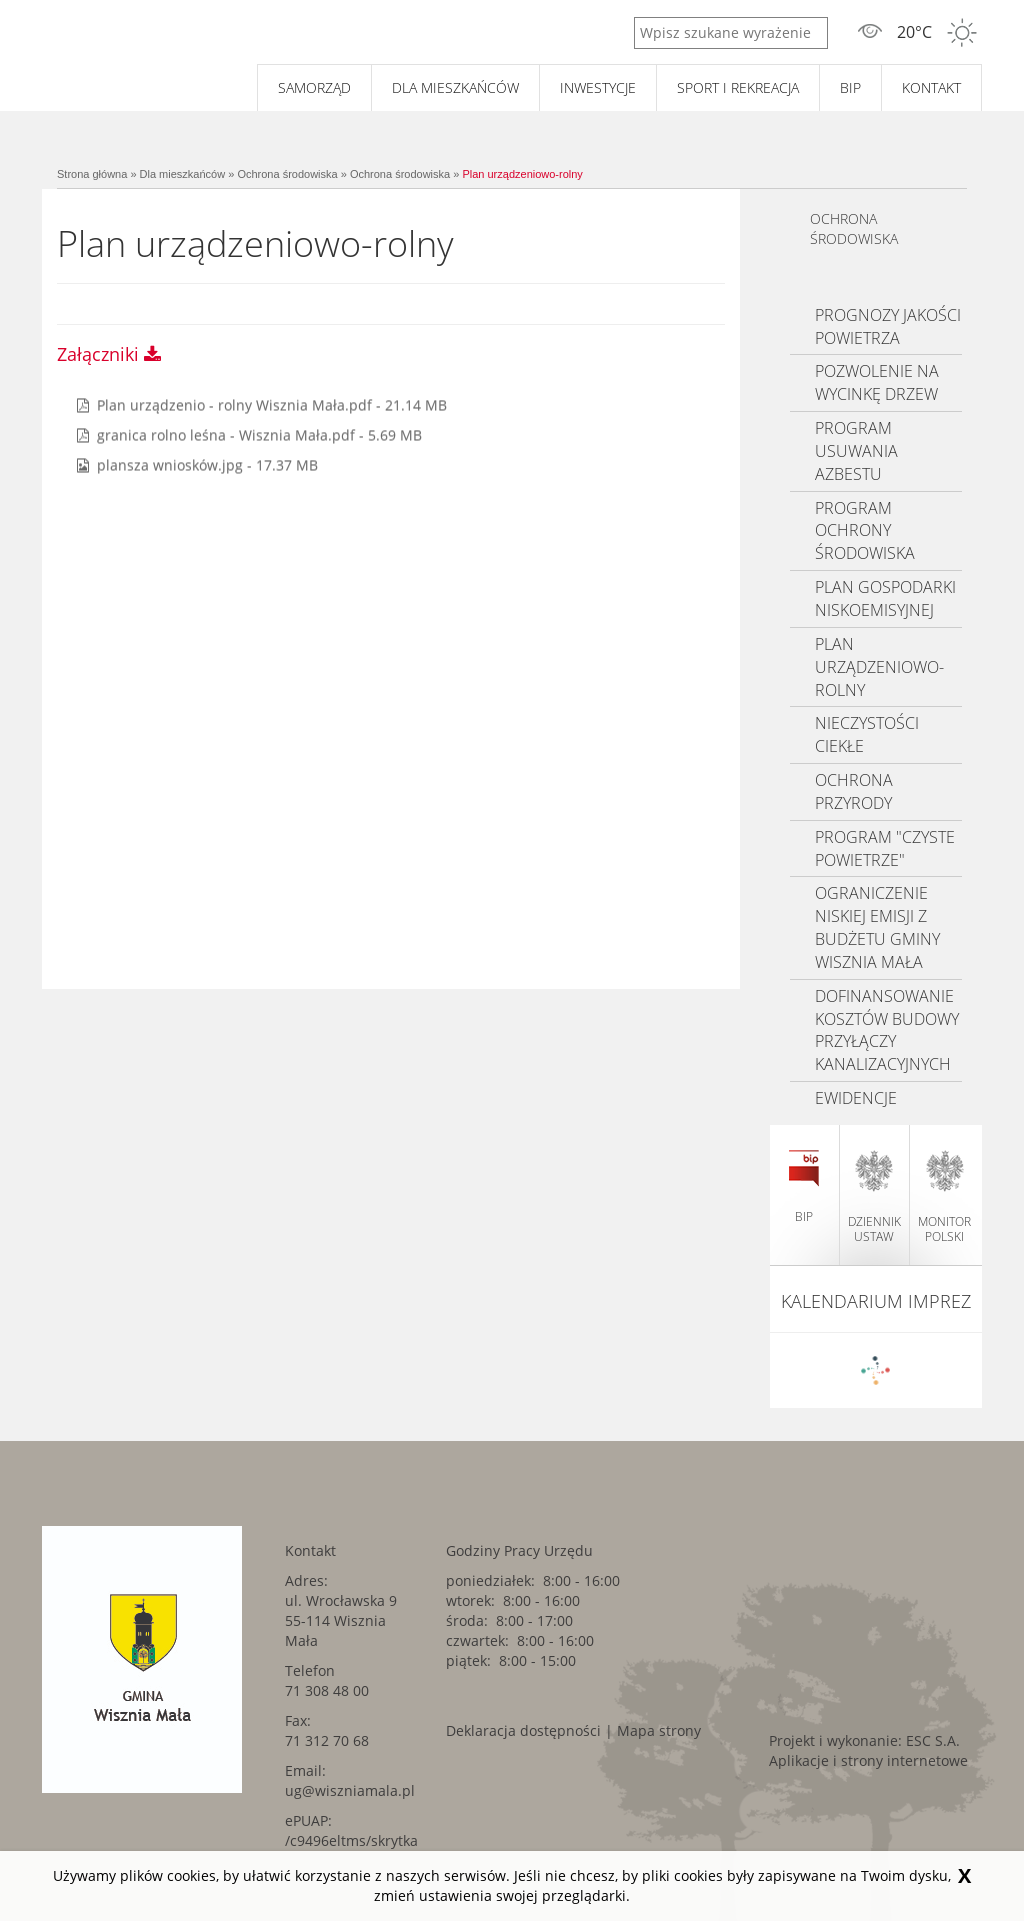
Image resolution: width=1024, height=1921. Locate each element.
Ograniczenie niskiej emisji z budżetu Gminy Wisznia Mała (877, 927)
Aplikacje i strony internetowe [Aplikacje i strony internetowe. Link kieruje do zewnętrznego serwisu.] (868, 1760)
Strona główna (92, 174)
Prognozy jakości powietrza (888, 326)
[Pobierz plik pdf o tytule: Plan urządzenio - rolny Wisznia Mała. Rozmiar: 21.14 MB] (262, 404)
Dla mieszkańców (455, 87)
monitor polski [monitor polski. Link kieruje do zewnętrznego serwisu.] (944, 1197)
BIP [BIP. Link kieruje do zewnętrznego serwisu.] (850, 87)
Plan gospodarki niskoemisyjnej (885, 598)
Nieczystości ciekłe (867, 734)
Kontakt (931, 87)
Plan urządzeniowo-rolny (522, 174)
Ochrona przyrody (854, 791)
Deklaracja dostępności (523, 1730)
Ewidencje (856, 1098)
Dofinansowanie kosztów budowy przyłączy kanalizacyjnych (887, 1030)
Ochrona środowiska (287, 174)
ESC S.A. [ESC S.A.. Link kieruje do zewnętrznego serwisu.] (933, 1740)
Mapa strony (659, 1730)
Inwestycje (598, 87)
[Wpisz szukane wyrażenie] (731, 33)
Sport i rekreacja (738, 87)
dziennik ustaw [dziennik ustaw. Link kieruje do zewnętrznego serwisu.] (874, 1197)
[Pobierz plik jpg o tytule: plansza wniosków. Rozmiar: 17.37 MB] (197, 464)
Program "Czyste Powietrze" (885, 848)
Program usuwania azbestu (856, 451)
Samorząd (314, 87)
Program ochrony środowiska (865, 531)
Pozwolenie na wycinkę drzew (877, 382)
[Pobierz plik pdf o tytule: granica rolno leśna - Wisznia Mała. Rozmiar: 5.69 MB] (249, 434)
